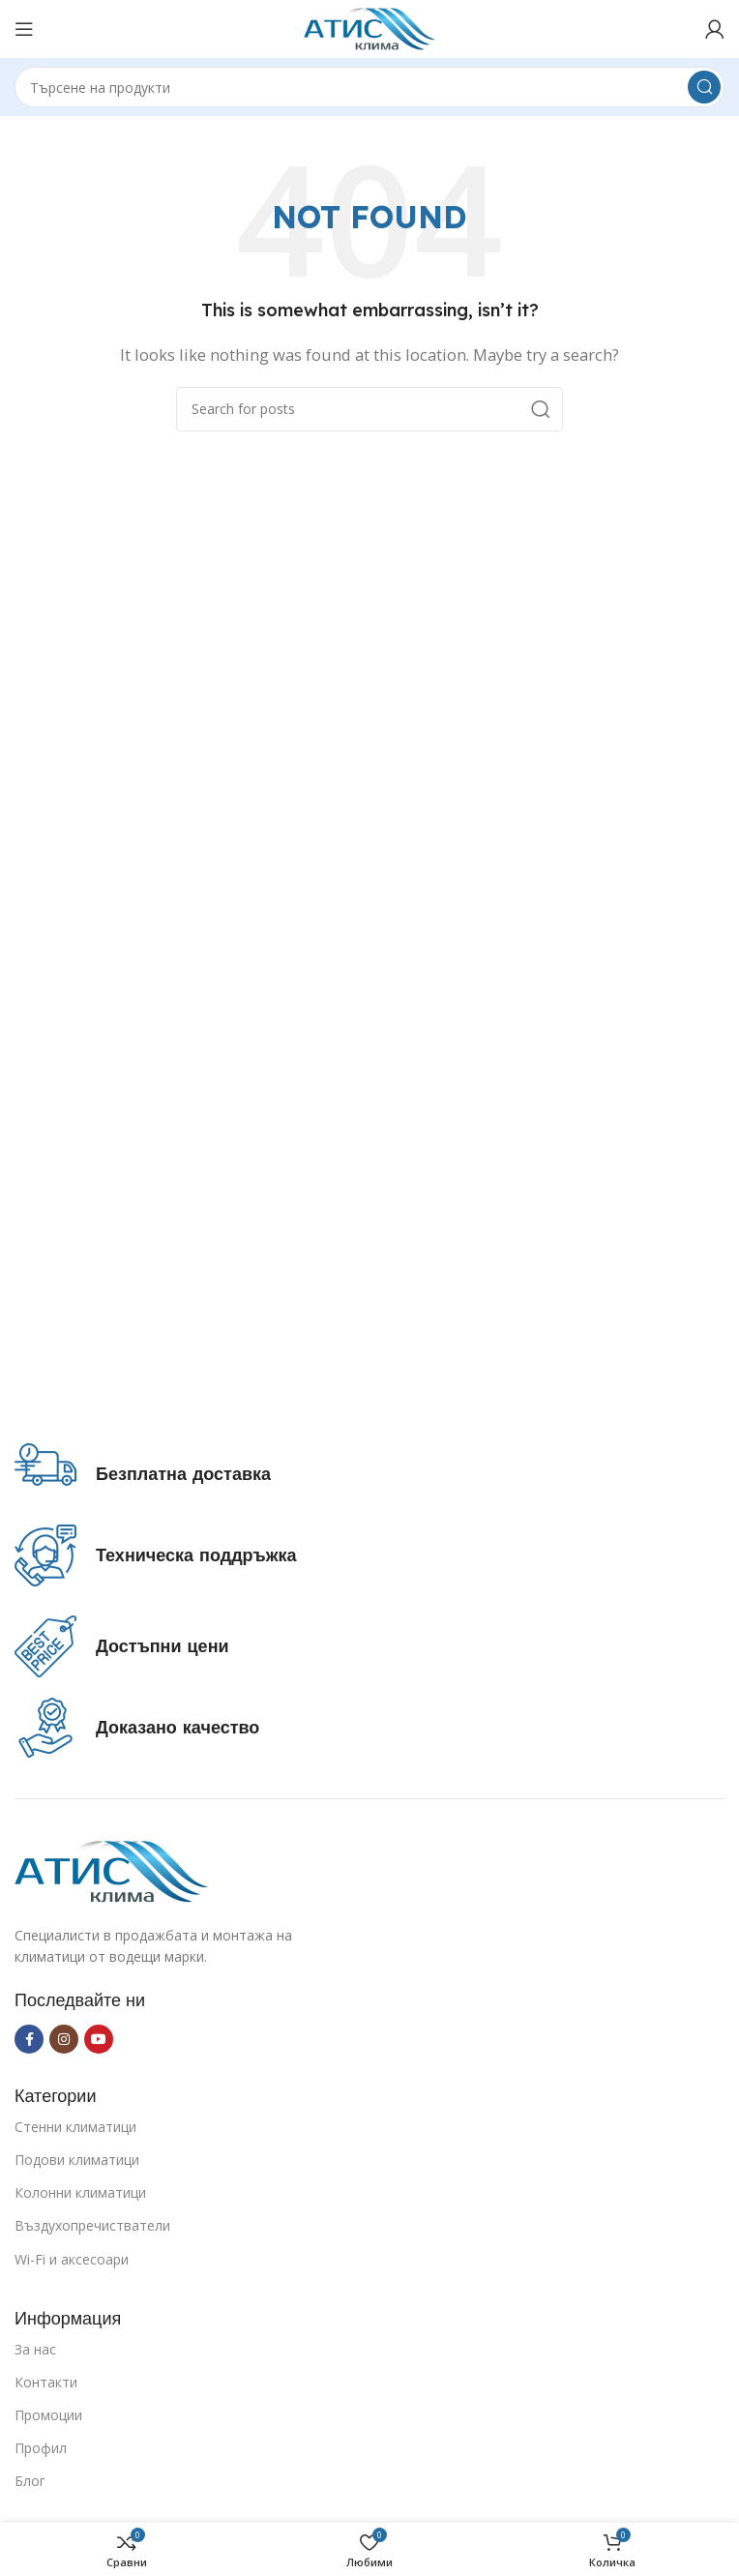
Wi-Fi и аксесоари (72, 2259)
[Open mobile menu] (24, 29)
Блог (30, 2481)
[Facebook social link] (29, 2039)
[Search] (369, 87)
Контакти (46, 2382)
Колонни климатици (80, 2192)
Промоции (48, 2415)
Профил (41, 2448)
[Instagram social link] (63, 2039)
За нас (35, 2349)
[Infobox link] (143, 1474)
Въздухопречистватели (92, 2225)
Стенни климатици (75, 2126)
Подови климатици (77, 2159)
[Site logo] (370, 27)
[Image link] (111, 1870)
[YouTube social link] (98, 2039)
